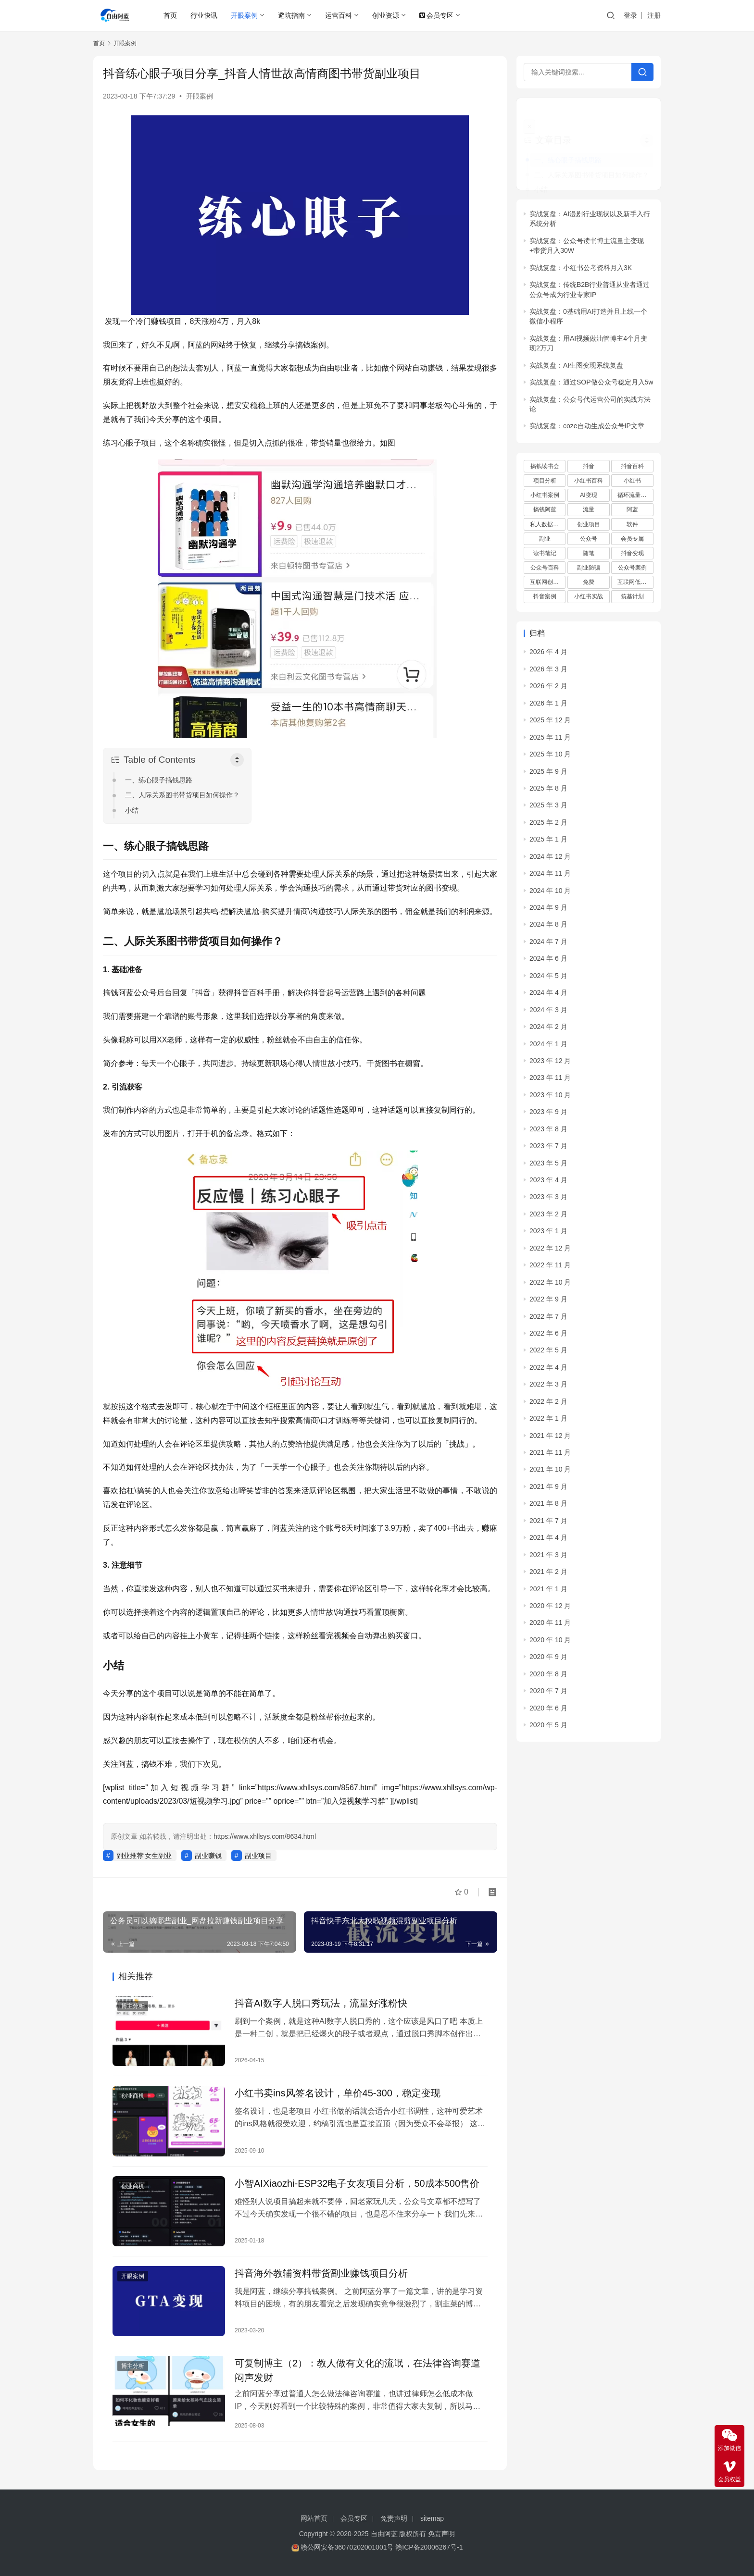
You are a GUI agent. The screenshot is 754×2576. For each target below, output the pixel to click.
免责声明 (393, 2518)
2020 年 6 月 (548, 1694)
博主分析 (132, 2006)
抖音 (588, 452)
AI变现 (588, 481)
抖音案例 (544, 583)
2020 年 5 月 (548, 1711)
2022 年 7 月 (548, 1302)
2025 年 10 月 (550, 740)
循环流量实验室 (635, 481)
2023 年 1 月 (548, 1217)
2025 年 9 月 (548, 757)
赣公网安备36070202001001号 (347, 2547)
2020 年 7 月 (548, 1677)
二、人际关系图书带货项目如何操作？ (182, 795)
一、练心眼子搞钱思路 (158, 780)
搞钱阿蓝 (544, 496)
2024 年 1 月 (548, 1030)
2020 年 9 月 (548, 1643)
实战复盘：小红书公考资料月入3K (580, 254)
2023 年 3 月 (548, 1183)
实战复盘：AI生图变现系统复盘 (576, 351)
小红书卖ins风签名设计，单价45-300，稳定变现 (337, 2093)
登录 (630, 15)
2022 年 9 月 (548, 1285)
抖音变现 (632, 539)
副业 (545, 524)
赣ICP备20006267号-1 (429, 2547)
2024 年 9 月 (548, 894)
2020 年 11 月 (550, 1609)
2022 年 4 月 (548, 1353)
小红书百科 (588, 467)
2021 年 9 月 (548, 1473)
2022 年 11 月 (550, 1251)
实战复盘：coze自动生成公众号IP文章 (586, 412)
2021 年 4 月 (548, 1524)
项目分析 (544, 467)
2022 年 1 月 (548, 1405)
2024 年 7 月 (548, 928)
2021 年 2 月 (548, 1558)
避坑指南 (291, 15)
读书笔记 (544, 539)
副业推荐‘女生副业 (144, 1855)
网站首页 (314, 2518)
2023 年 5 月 (548, 1149)
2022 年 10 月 (550, 1268)
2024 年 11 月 (550, 860)
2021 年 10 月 (550, 1456)
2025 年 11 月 (550, 723)
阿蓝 (632, 496)
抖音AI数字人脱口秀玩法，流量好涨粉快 (321, 2003)
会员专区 (436, 15)
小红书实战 (588, 583)
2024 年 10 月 (550, 876)
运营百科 (338, 15)
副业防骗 (588, 554)
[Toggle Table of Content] (237, 760)
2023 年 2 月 (548, 1200)
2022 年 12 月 (550, 1234)
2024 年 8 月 (548, 911)
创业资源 (385, 15)
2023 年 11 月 (550, 1064)
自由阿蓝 (384, 2534)
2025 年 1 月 (548, 826)
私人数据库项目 (548, 510)
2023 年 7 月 (548, 1132)
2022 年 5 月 (548, 1336)
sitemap (432, 2518)
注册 (654, 15)
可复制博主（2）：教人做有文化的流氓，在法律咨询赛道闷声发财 (357, 2370)
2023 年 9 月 (548, 1098)
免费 (588, 568)
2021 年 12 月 (550, 1421)
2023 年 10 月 (550, 1081)
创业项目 (588, 510)
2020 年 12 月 (550, 1592)
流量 (588, 496)
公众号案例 (632, 554)
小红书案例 (544, 481)
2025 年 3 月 (548, 791)
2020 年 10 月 (550, 1626)
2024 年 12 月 (550, 842)
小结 (131, 810)
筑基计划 (632, 583)
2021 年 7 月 (548, 1507)
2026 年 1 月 (548, 689)
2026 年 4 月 (548, 638)
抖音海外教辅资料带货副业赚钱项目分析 (321, 2273)
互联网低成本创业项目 (635, 568)
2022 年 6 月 (548, 1320)
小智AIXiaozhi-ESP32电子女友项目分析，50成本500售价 (357, 2183)
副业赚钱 (208, 1855)
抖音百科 (632, 452)
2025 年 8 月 (548, 775)
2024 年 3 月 (548, 996)
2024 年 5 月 (548, 962)
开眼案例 (244, 15)
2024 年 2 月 (548, 1013)
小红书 (632, 467)
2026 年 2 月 (548, 672)
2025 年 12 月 (550, 706)
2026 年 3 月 (548, 655)
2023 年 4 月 (548, 1166)
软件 (632, 510)
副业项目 (258, 1855)
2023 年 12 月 (550, 1047)
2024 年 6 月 (548, 945)
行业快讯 (203, 15)
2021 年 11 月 (550, 1439)
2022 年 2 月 (548, 1387)
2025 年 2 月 (548, 808)
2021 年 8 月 (548, 1490)
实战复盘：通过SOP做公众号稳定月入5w (591, 368)
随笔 (588, 539)
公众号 (588, 524)
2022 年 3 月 (548, 1371)
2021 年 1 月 (548, 1575)
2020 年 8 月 (548, 1660)
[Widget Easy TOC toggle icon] (646, 126)
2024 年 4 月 (548, 979)
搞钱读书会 (544, 452)
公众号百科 (544, 554)
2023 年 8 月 (548, 1115)
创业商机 (132, 2096)
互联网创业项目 (548, 568)
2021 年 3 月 (548, 1541)
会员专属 (632, 524)
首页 (170, 15)
